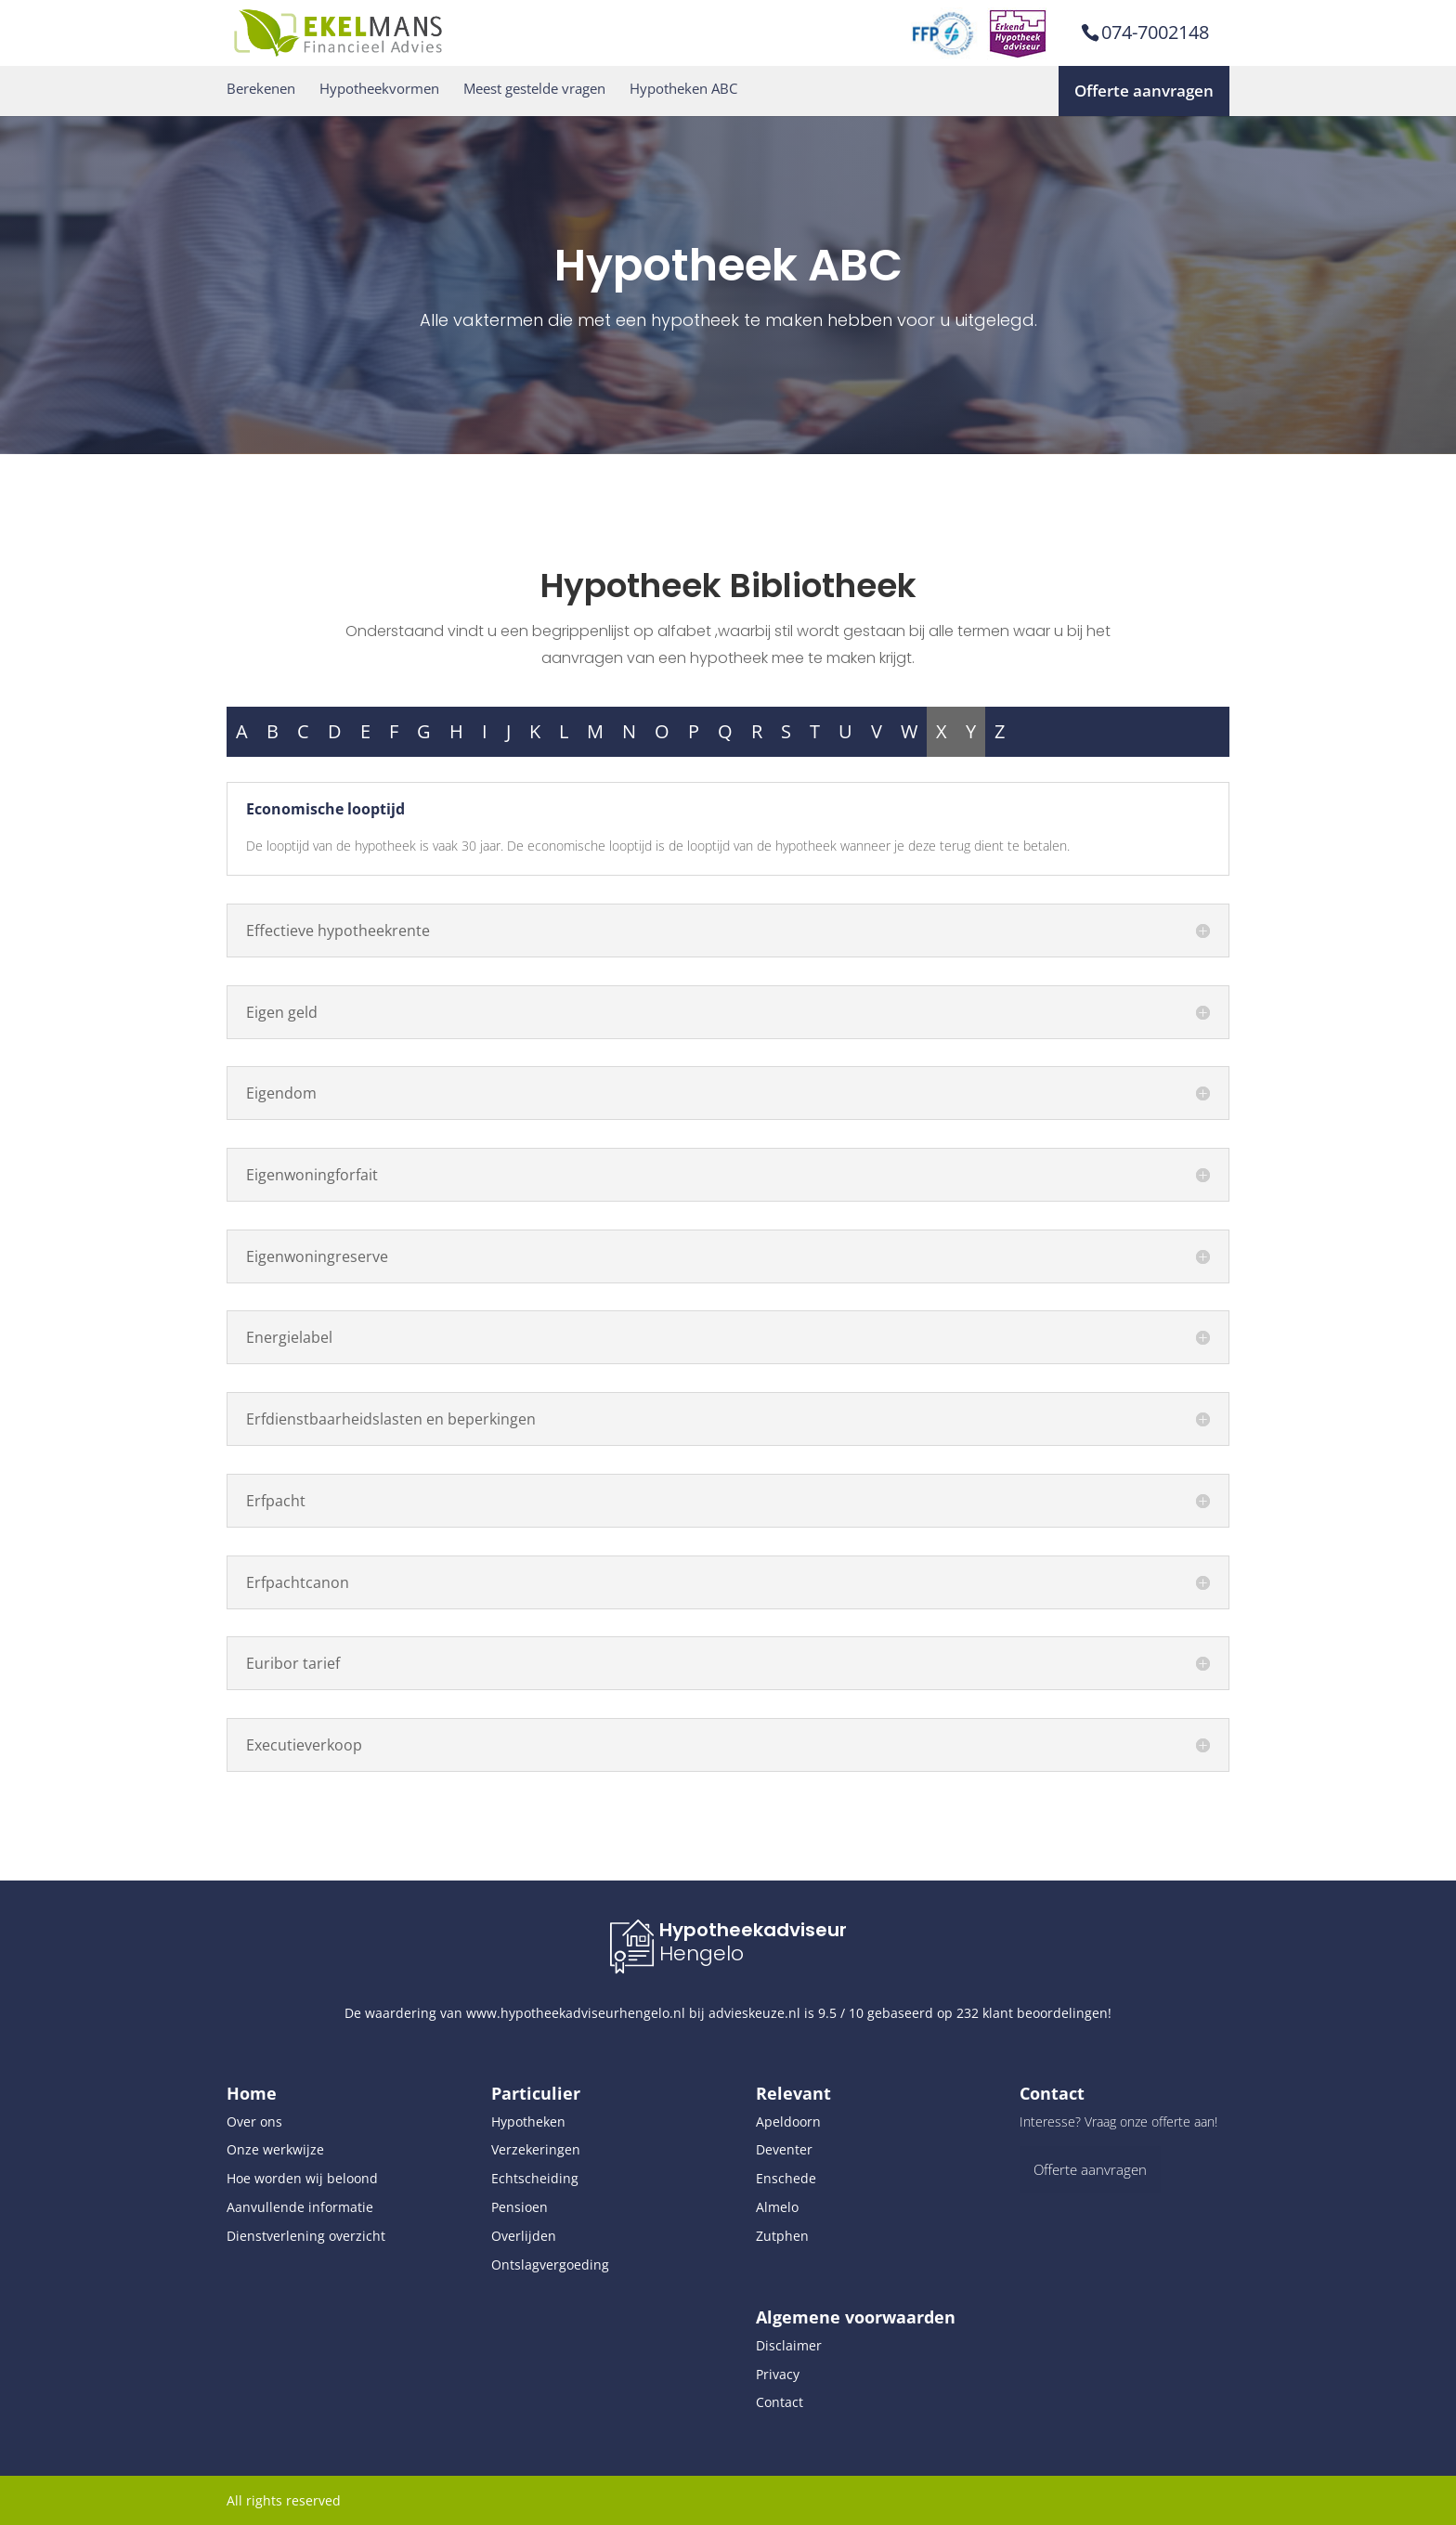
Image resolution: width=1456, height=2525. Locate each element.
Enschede (786, 2178)
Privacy (778, 2374)
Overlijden (523, 2236)
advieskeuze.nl (754, 2013)
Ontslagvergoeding (550, 2264)
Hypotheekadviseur (753, 1930)
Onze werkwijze (275, 2149)
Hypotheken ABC (683, 89)
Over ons (254, 2121)
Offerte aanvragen (1144, 90)
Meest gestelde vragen (534, 89)
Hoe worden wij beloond (302, 2178)
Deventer (784, 2149)
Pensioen (519, 2207)
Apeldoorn (788, 2121)
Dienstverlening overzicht (306, 2236)
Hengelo (701, 1953)
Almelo (777, 2207)
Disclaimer (789, 2345)
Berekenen (261, 89)
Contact (779, 2402)
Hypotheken (528, 2121)
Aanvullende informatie (300, 2207)
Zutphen (782, 2236)
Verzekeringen (535, 2149)
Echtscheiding (534, 2178)
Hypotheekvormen (379, 89)
